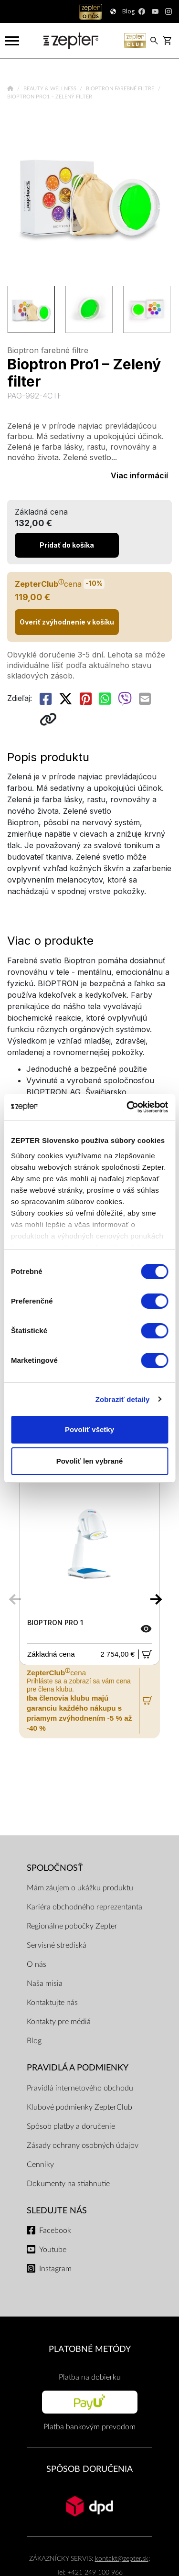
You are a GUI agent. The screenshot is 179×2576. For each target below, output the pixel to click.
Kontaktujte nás (52, 2002)
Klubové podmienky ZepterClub (79, 2107)
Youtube (52, 2249)
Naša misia (45, 1983)
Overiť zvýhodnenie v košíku (67, 622)
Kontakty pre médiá (59, 2022)
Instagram (55, 2269)
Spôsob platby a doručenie (71, 2126)
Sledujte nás (57, 2211)
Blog (34, 2041)
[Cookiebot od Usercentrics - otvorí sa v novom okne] (127, 1107)
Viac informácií (139, 475)
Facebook (55, 2230)
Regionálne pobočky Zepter (72, 1926)
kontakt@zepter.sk (121, 2558)
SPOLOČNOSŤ (55, 1868)
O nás (36, 1964)
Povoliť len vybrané (89, 1461)
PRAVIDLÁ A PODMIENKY (77, 2068)
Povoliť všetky (89, 1429)
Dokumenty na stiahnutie (68, 2184)
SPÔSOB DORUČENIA (89, 2469)
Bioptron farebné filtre (121, 88)
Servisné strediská (56, 1945)
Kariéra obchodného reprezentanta (84, 1907)
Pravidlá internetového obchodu (80, 2088)
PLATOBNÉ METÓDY (90, 2349)
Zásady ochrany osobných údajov (82, 2145)
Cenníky (40, 2164)
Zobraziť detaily (122, 1399)
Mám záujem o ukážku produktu (80, 1888)
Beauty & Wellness (50, 88)
